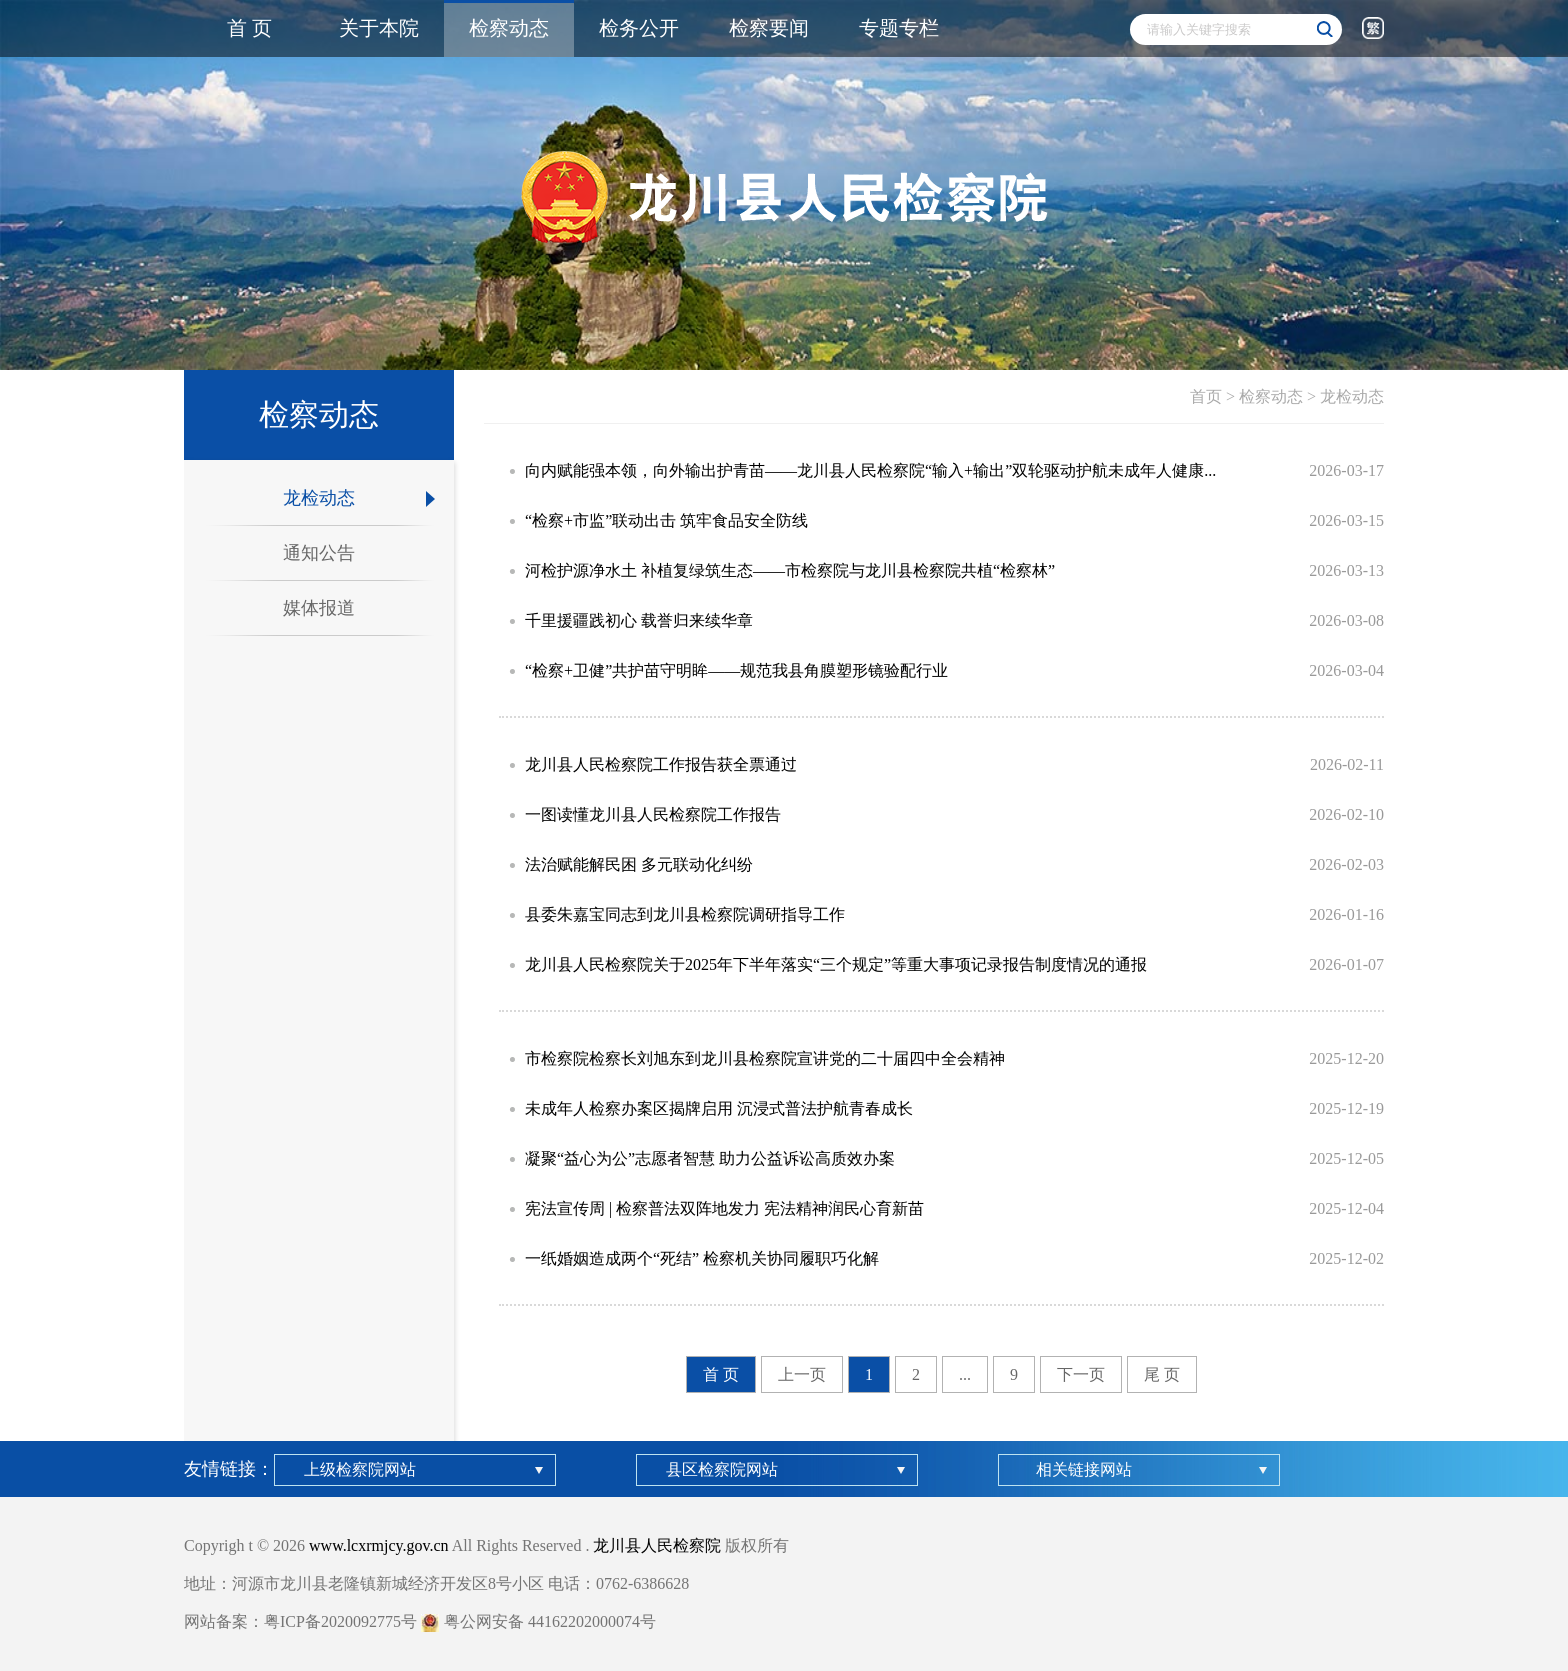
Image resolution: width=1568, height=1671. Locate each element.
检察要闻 (769, 28)
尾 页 (1162, 1374)
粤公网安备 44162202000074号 (538, 1621)
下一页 (1081, 1374)
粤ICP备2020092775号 (340, 1621)
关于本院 (379, 28)
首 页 (249, 28)
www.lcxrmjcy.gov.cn (379, 1545)
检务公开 (639, 28)
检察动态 (509, 28)
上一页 (802, 1374)
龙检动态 (1352, 396)
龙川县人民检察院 (657, 1545)
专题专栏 (899, 28)
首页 (1206, 396)
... (965, 1374)
